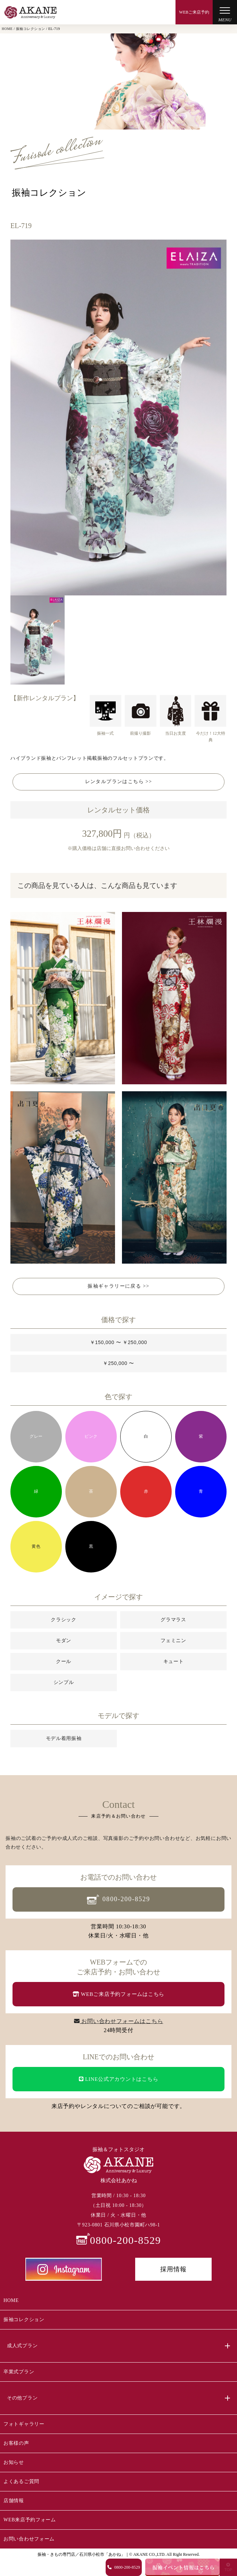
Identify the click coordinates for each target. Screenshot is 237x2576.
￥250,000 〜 (118, 1363)
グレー (36, 1436)
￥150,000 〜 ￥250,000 (118, 1342)
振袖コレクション (23, 2319)
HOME (11, 2300)
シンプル (64, 1682)
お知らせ (13, 2462)
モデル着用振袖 (64, 1738)
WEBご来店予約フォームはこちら (118, 1994)
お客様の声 (16, 2443)
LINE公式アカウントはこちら (118, 2079)
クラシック (63, 1619)
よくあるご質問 (21, 2481)
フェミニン (173, 1640)
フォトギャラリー (23, 2424)
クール (63, 1661)
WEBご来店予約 (194, 12)
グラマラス (173, 1619)
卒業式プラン (18, 2371)
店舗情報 (13, 2500)
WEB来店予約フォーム (29, 2519)
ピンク (91, 1436)
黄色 (36, 1546)
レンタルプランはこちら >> (118, 781)
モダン (63, 1640)
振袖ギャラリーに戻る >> (118, 1286)
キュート (173, 1661)
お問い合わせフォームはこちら (118, 2021)
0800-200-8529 (118, 1900)
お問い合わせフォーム (29, 2539)
